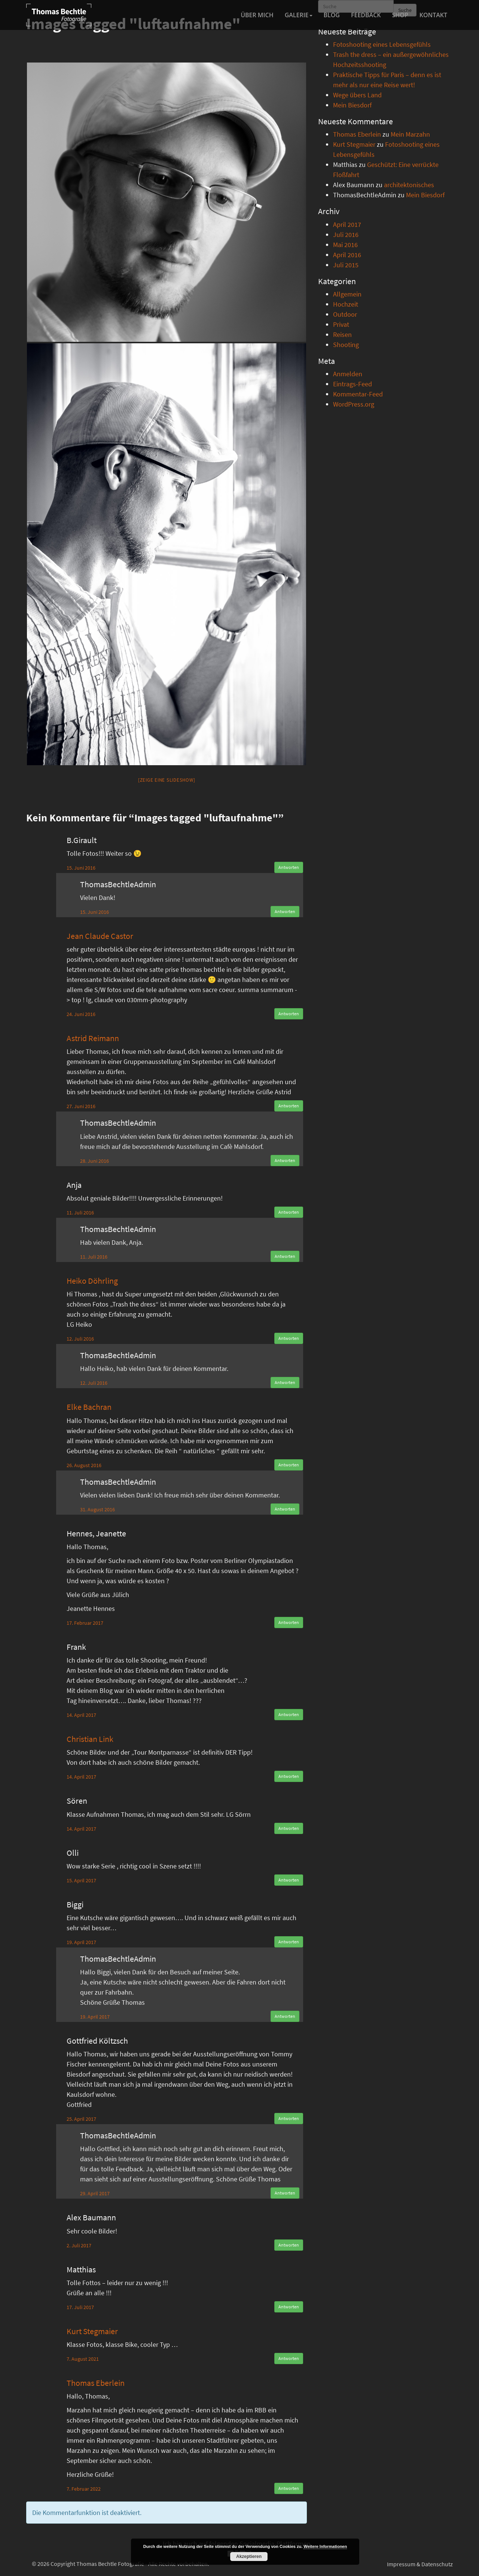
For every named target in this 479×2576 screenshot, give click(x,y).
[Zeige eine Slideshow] (166, 780)
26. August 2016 (84, 1465)
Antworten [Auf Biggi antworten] (288, 1941)
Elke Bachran (89, 1407)
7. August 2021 (83, 2358)
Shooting (346, 344)
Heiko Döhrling (92, 1280)
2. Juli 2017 (79, 2245)
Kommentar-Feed (358, 394)
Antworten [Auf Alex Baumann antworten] (288, 2245)
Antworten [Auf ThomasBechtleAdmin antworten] (285, 911)
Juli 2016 (346, 234)
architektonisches (409, 184)
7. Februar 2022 (84, 2488)
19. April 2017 (81, 1942)
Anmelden (347, 373)
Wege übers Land (357, 95)
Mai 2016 (345, 244)
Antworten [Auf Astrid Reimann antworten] (288, 1105)
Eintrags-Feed (352, 384)
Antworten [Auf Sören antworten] (288, 1828)
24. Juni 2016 (81, 1014)
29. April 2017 (95, 2193)
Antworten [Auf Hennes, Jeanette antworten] (288, 1622)
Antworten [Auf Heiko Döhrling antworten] (288, 1338)
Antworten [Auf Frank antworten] (288, 1714)
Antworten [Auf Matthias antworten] (288, 2306)
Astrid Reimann (93, 1038)
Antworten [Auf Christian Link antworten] (288, 1776)
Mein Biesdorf (352, 105)
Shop (400, 15)
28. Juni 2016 (94, 1161)
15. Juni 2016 (81, 867)
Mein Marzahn (410, 134)
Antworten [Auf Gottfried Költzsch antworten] (288, 2118)
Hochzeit (345, 304)
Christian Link (90, 1739)
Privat (341, 324)
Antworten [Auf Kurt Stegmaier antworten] (288, 2358)
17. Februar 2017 (85, 1622)
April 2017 (347, 224)
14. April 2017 (81, 1715)
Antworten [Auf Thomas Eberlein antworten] (288, 2488)
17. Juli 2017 (80, 2307)
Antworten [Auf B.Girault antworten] (288, 867)
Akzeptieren (249, 2556)
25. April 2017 (81, 2119)
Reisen (342, 334)
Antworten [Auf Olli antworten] (288, 1880)
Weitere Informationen (325, 2546)
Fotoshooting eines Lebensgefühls (382, 44)
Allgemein (347, 294)
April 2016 (347, 254)
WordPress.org (353, 404)
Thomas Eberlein (96, 2383)
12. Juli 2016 (80, 1338)
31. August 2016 (97, 1509)
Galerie (298, 15)
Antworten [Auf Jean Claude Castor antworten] (288, 1013)
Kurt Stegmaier (92, 2331)
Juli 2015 (346, 265)
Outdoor (345, 314)
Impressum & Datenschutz (420, 2564)
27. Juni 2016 (81, 1106)
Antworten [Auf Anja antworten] (288, 1212)
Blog (332, 15)
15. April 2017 (81, 1880)
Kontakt (433, 15)
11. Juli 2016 (80, 1212)
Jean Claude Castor (100, 936)
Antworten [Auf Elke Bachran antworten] (288, 1465)
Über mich (257, 15)
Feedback (366, 15)
